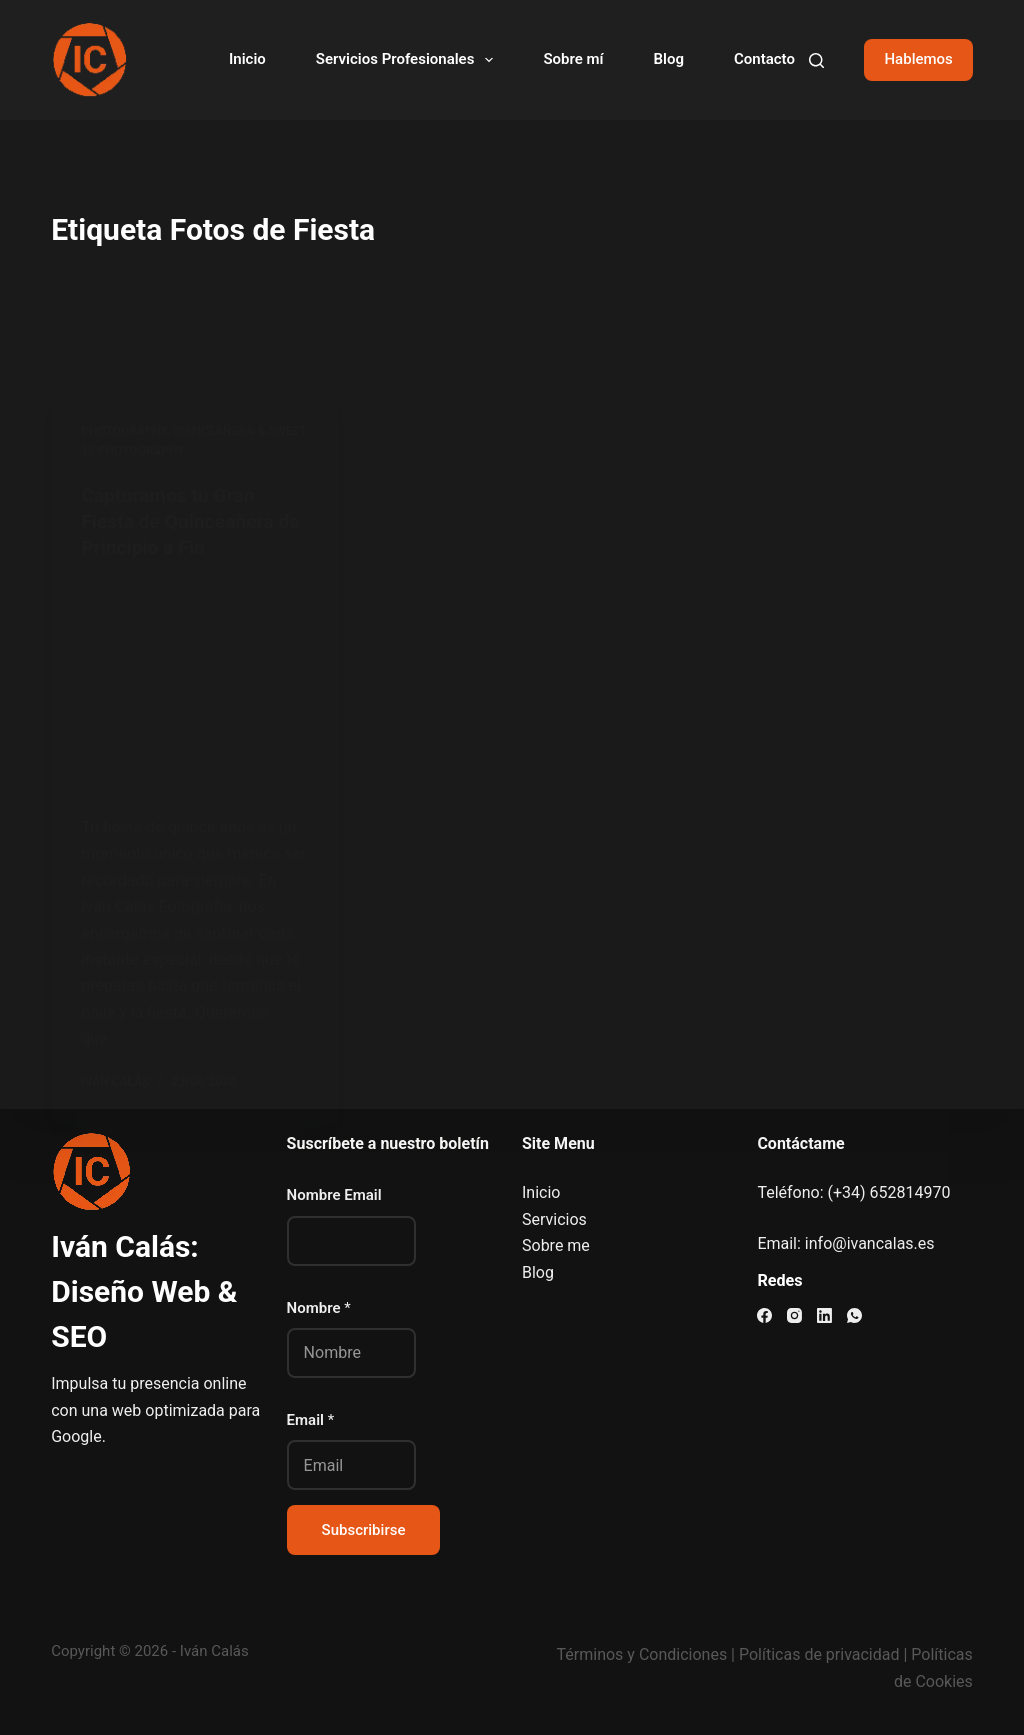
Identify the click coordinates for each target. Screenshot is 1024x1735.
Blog (669, 59)
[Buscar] (816, 60)
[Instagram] (794, 1315)
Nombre (319, 1308)
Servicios (554, 1219)
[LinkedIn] (824, 1315)
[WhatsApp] (854, 1315)
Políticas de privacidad (819, 1654)
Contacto (764, 59)
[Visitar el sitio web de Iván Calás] (89, 60)
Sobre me (556, 1245)
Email (311, 1420)
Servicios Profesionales (409, 60)
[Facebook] (764, 1315)
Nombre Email (334, 1195)
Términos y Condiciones (642, 1654)
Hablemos (918, 59)
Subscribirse (364, 1530)
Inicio (247, 59)
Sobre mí (573, 59)
